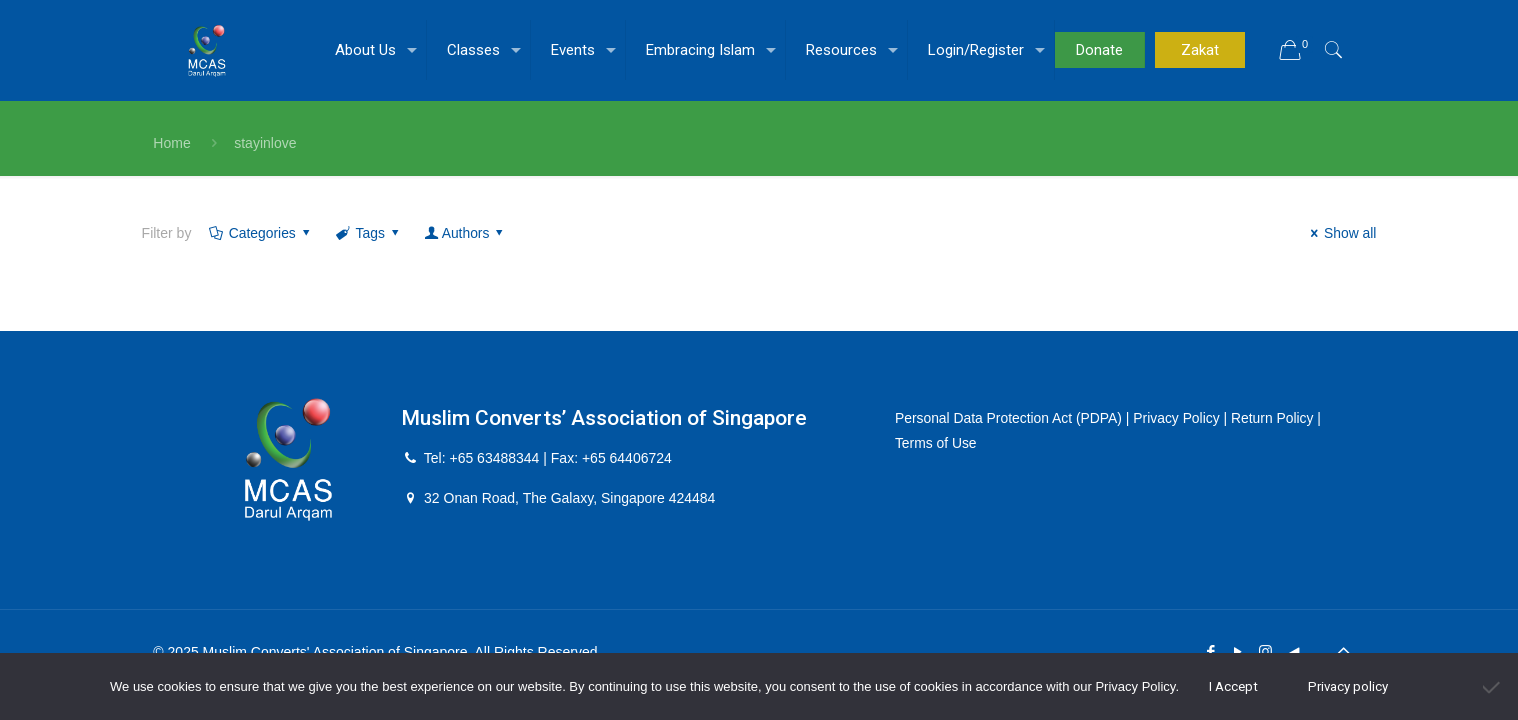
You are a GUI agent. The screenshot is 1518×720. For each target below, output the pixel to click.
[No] (1493, 687)
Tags (370, 233)
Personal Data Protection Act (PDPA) (1009, 418)
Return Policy (1275, 418)
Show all (1340, 233)
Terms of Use (936, 443)
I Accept (1233, 686)
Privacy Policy (1179, 418)
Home (171, 143)
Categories (261, 233)
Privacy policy (1348, 686)
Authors (467, 233)
